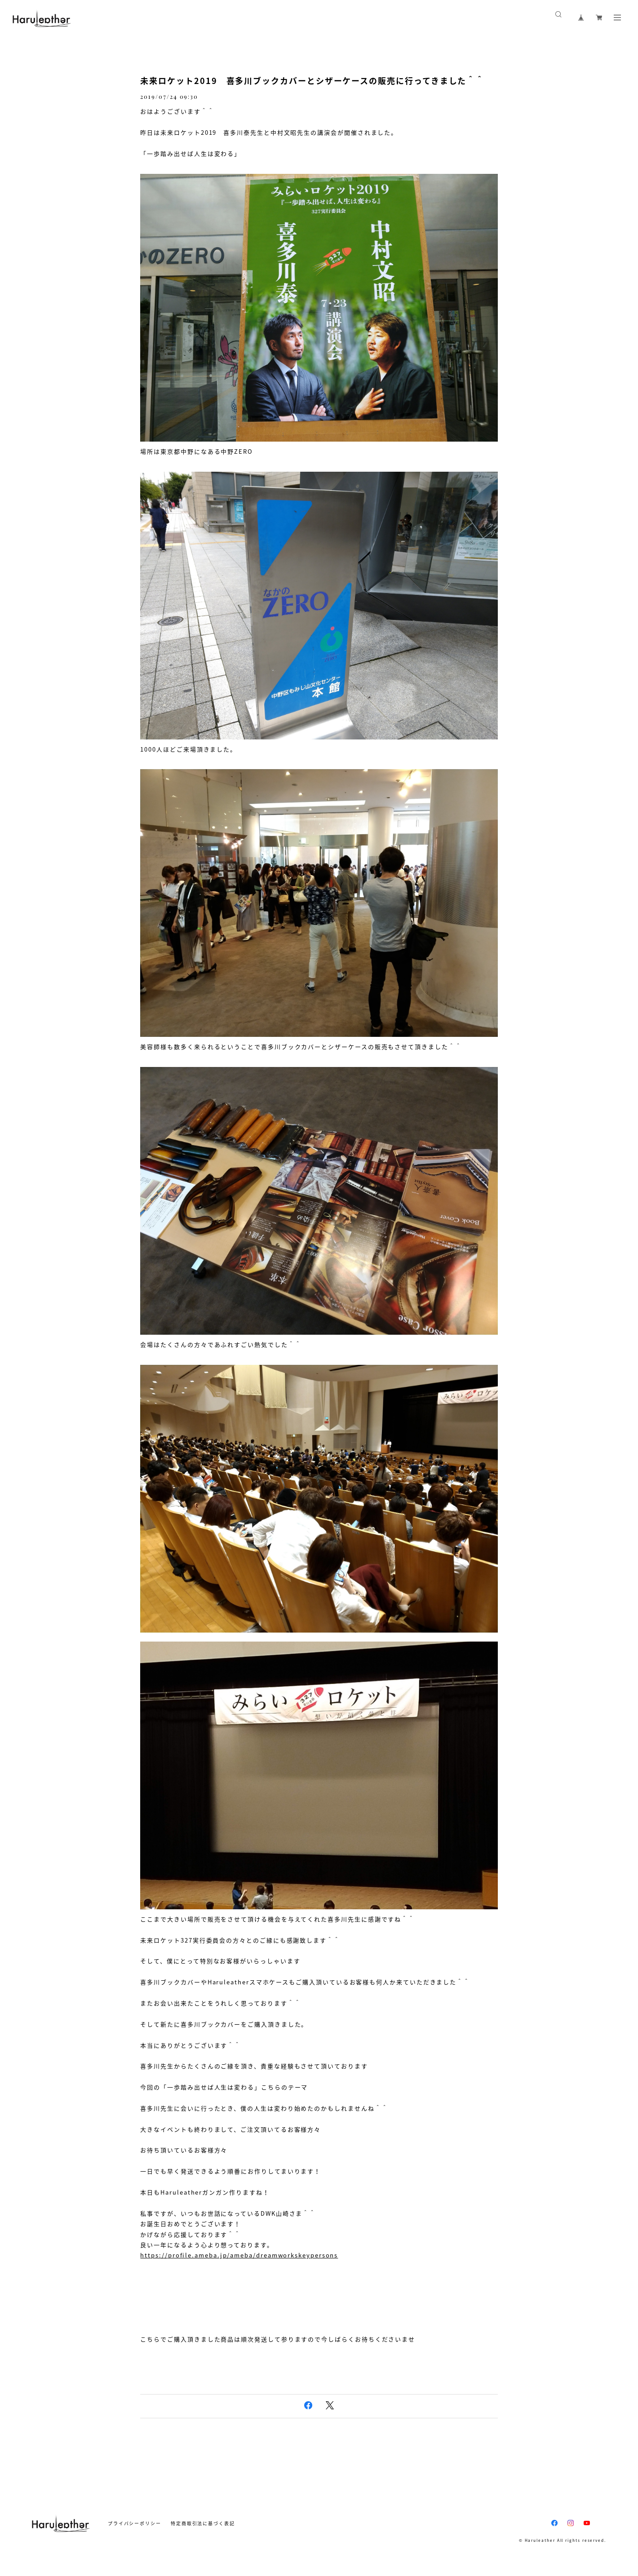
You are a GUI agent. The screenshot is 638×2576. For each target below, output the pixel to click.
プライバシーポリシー (134, 2523)
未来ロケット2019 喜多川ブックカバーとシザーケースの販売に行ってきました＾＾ (312, 81)
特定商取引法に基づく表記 (203, 2523)
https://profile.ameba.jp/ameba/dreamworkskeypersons (239, 2255)
